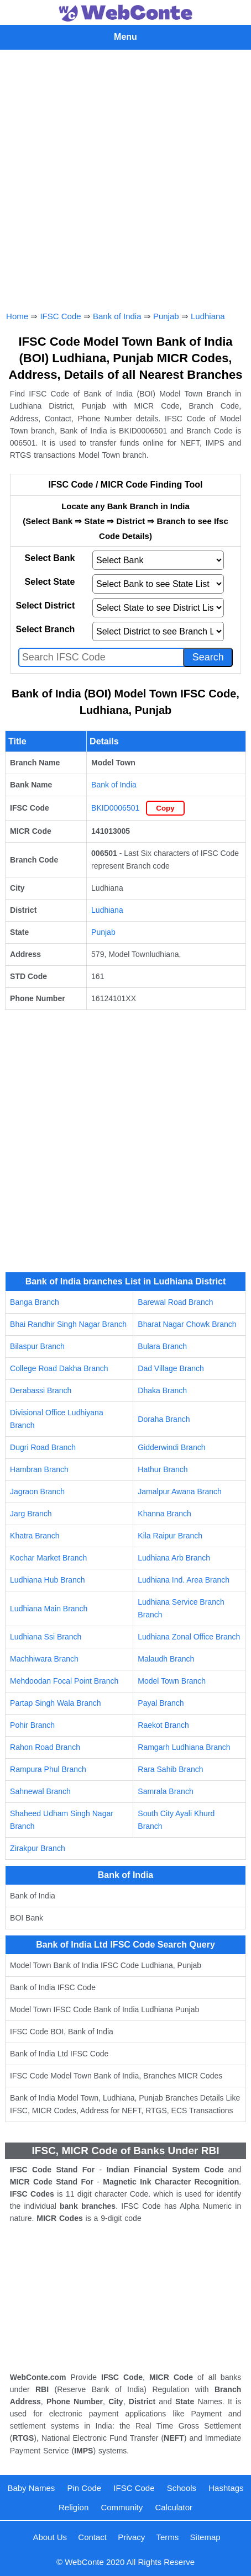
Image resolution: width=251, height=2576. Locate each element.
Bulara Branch (162, 1346)
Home (17, 316)
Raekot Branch (163, 1725)
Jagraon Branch (37, 1491)
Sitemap (205, 2537)
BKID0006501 (115, 807)
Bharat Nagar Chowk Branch (187, 1324)
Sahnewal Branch (40, 1791)
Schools (181, 2488)
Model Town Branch (172, 1680)
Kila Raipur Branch (170, 1535)
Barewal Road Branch (175, 1302)
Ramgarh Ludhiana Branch (184, 1747)
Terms (167, 2537)
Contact (92, 2537)
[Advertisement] (125, 177)
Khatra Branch (35, 1535)
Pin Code (84, 2488)
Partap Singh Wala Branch (55, 1703)
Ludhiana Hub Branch (47, 1579)
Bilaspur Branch (37, 1346)
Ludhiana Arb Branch (174, 1557)
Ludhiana (208, 316)
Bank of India (117, 316)
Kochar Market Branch (48, 1557)
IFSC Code (60, 316)
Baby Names (31, 2488)
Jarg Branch (30, 1513)
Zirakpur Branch (37, 1848)
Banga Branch (34, 1302)
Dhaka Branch (162, 1390)
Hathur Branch (162, 1469)
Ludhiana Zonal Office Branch (189, 1636)
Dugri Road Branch (43, 1447)
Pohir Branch (32, 1725)
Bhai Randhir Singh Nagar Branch (68, 1324)
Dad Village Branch (171, 1368)
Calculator (173, 2507)
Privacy (131, 2537)
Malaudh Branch (166, 1658)
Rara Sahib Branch (170, 1769)
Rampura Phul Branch (48, 1769)
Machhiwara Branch (44, 1658)
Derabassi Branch (40, 1390)
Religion (73, 2507)
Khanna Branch (164, 1513)
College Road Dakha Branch (59, 1368)
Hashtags (225, 2488)
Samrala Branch (165, 1791)
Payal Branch (161, 1703)
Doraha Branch (164, 1419)
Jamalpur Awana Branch (180, 1491)
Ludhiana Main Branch (48, 1608)
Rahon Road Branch (45, 1747)
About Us (50, 2537)
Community (122, 2507)
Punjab (166, 316)
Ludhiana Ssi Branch (45, 1636)
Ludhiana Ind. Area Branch (183, 1579)
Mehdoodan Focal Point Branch (64, 1680)
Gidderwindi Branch (171, 1447)
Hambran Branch (39, 1469)
